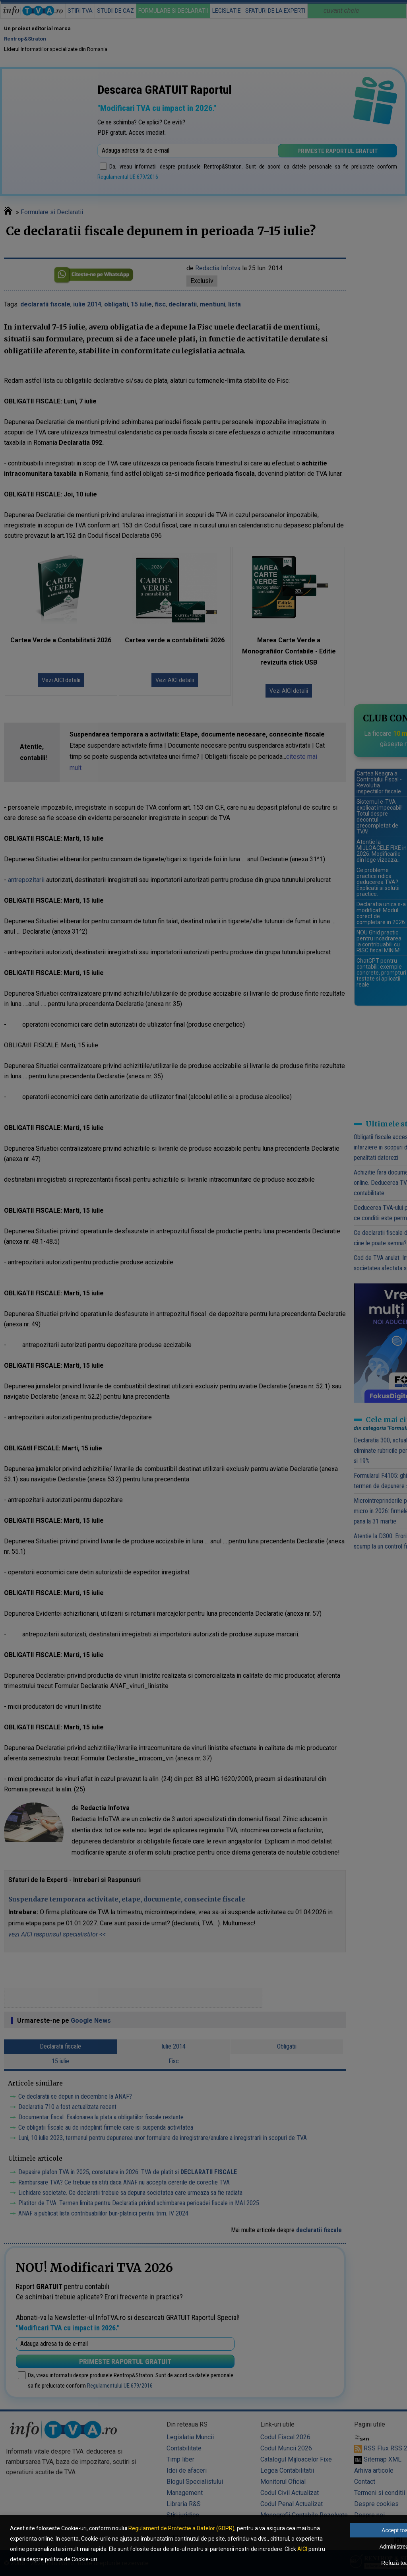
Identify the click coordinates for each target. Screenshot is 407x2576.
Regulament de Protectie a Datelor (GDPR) (181, 2528)
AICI (302, 2549)
